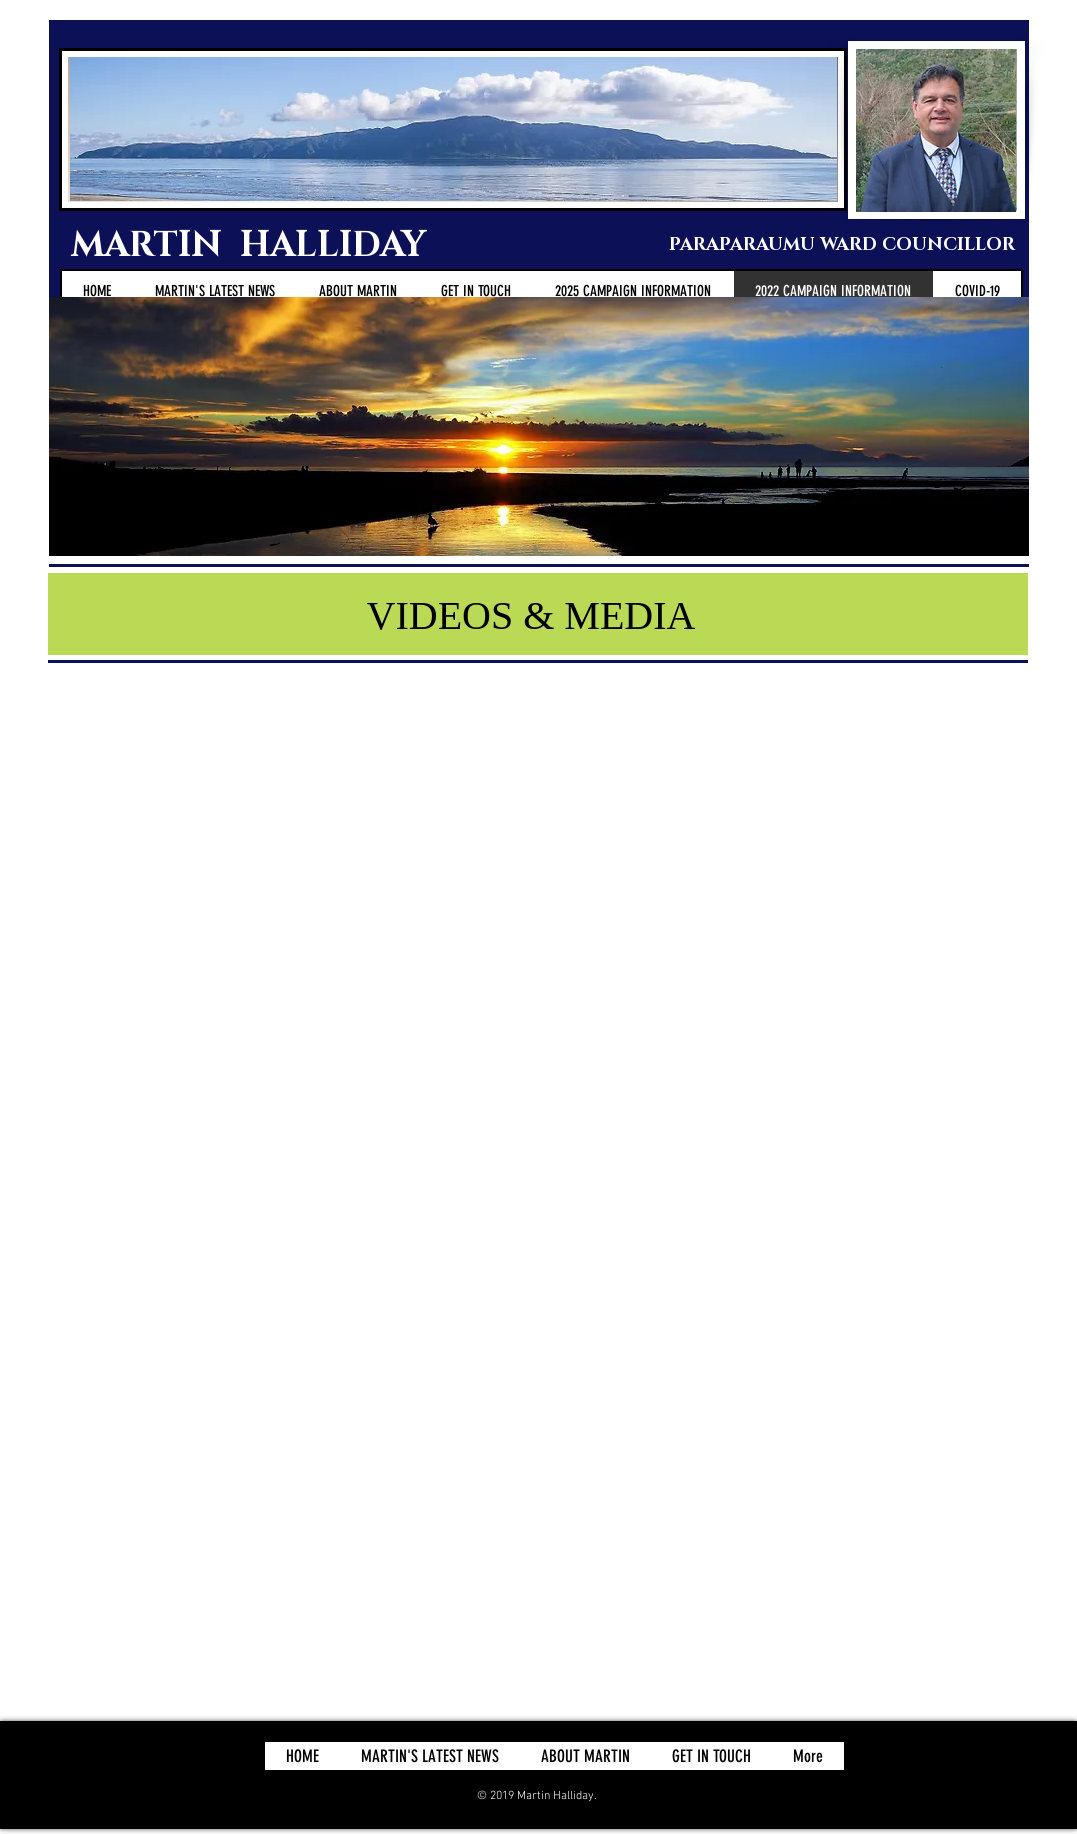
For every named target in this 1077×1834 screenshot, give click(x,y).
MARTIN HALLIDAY (253, 245)
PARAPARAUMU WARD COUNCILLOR (837, 245)
